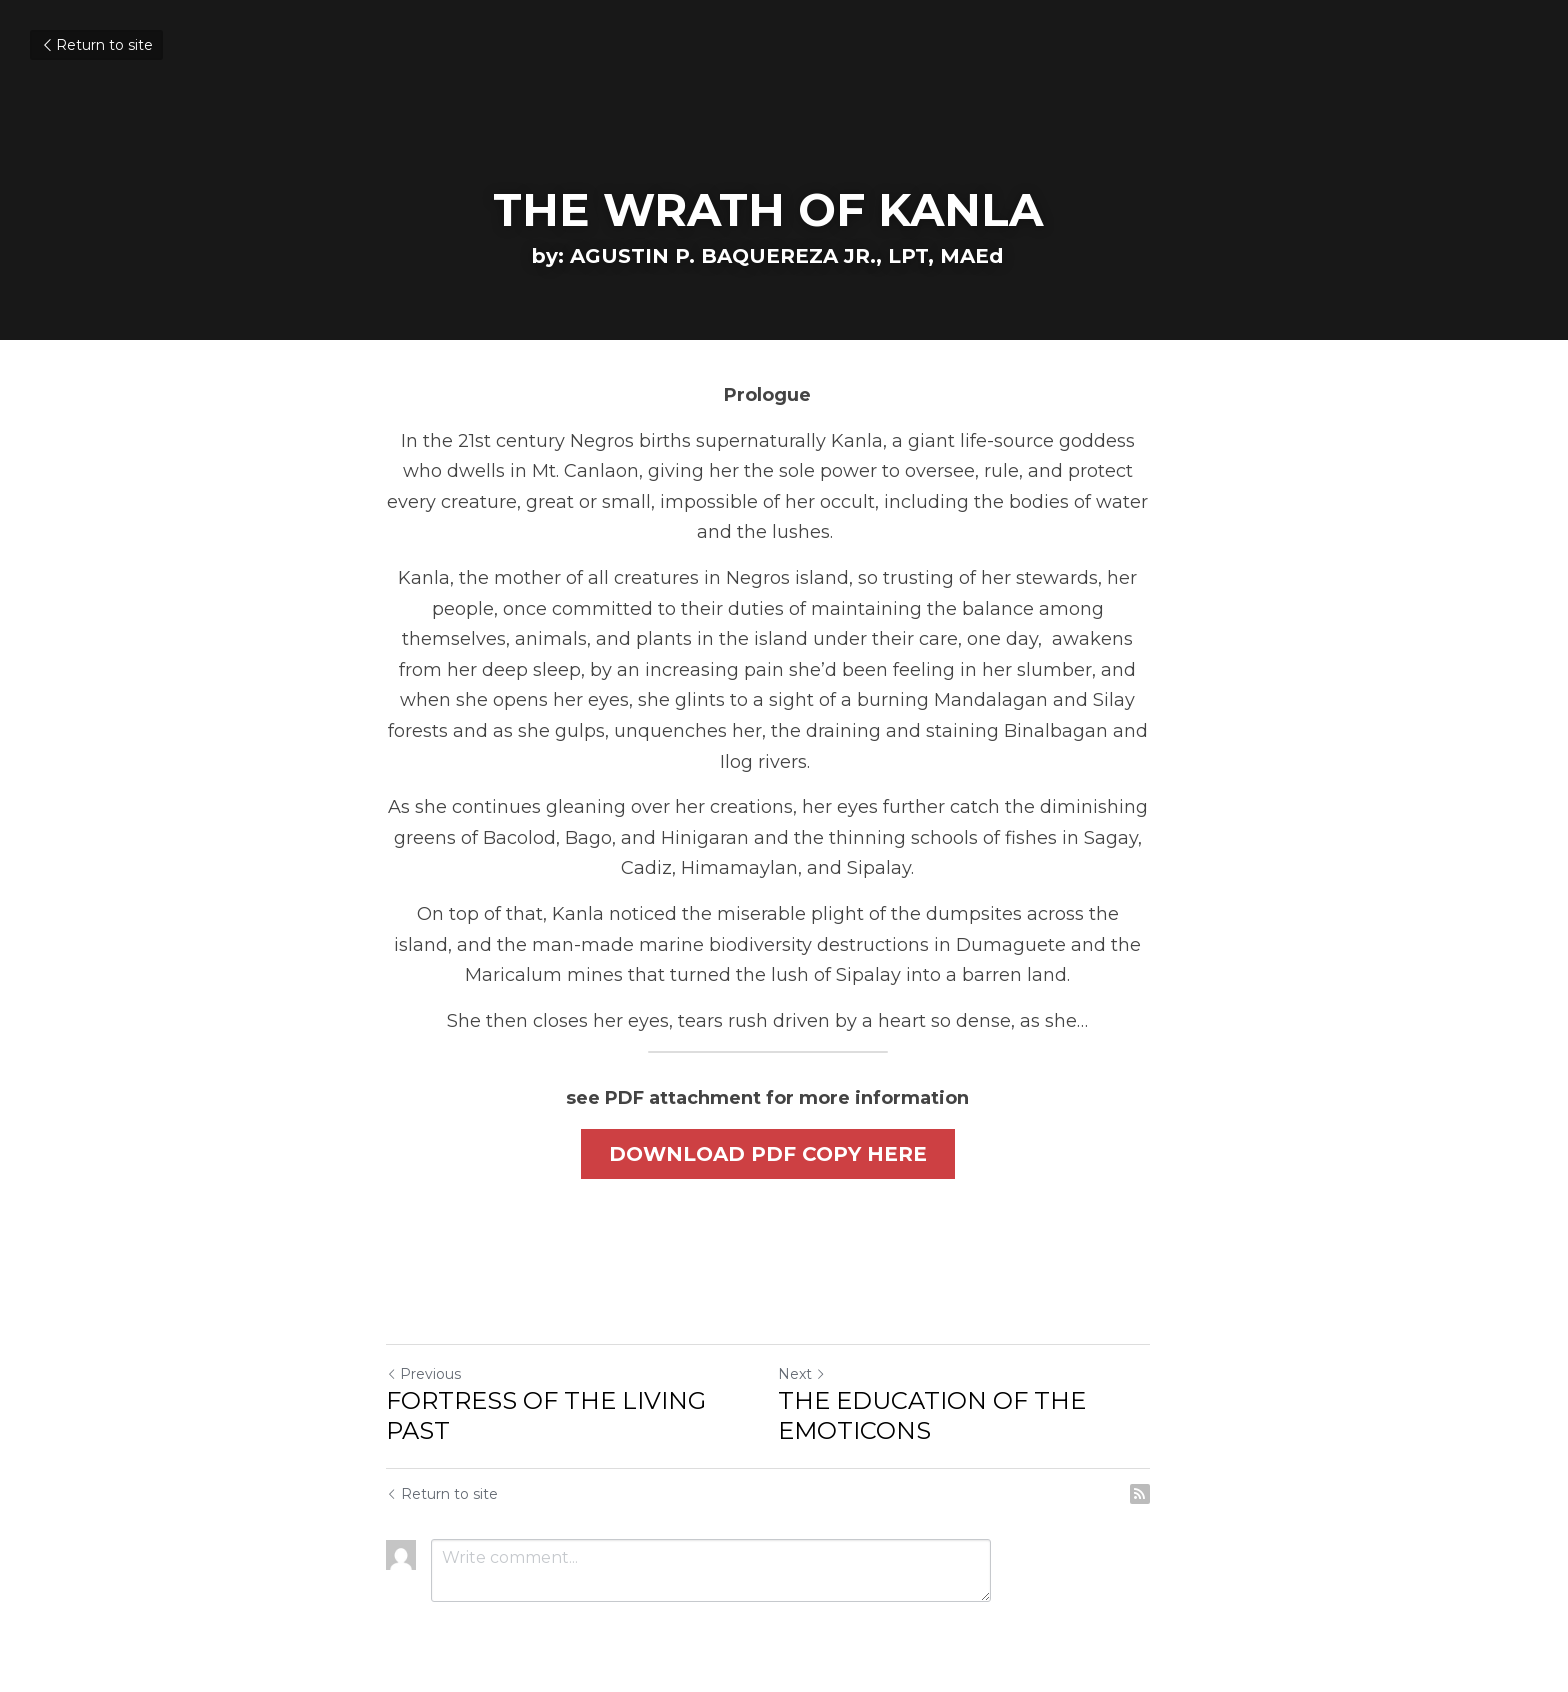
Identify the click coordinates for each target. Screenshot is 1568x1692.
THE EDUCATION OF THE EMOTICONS (948, 1387)
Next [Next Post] (818, 1346)
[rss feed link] (1172, 1466)
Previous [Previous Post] (423, 1346)
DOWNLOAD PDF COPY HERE (784, 1124)
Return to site (96, 45)
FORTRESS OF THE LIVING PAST (546, 1387)
